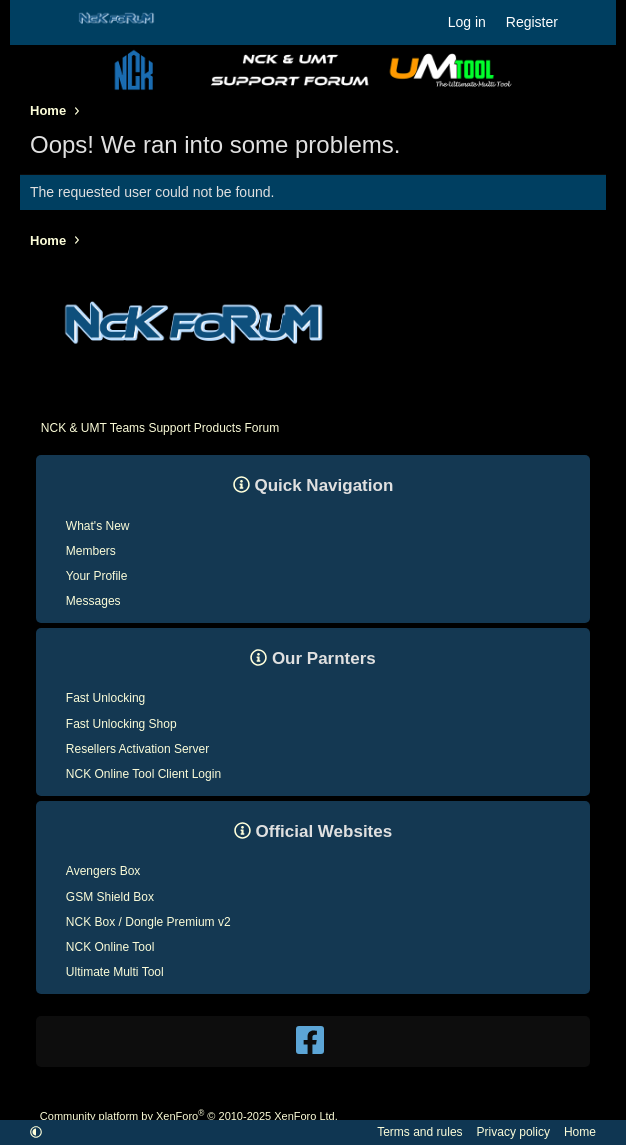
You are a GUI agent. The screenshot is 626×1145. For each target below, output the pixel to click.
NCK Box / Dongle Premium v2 (148, 922)
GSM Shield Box (110, 897)
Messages (93, 601)
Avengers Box (103, 871)
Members (91, 551)
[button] (36, 1132)
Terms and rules (419, 1132)
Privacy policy (513, 1132)
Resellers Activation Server (137, 749)
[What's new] (587, 22)
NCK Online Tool (110, 947)
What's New (98, 526)
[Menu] (43, 23)
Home (580, 1132)
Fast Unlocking (105, 698)
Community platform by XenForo (189, 1116)
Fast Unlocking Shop (121, 724)
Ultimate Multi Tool (115, 972)
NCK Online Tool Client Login (143, 774)
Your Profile (97, 576)
